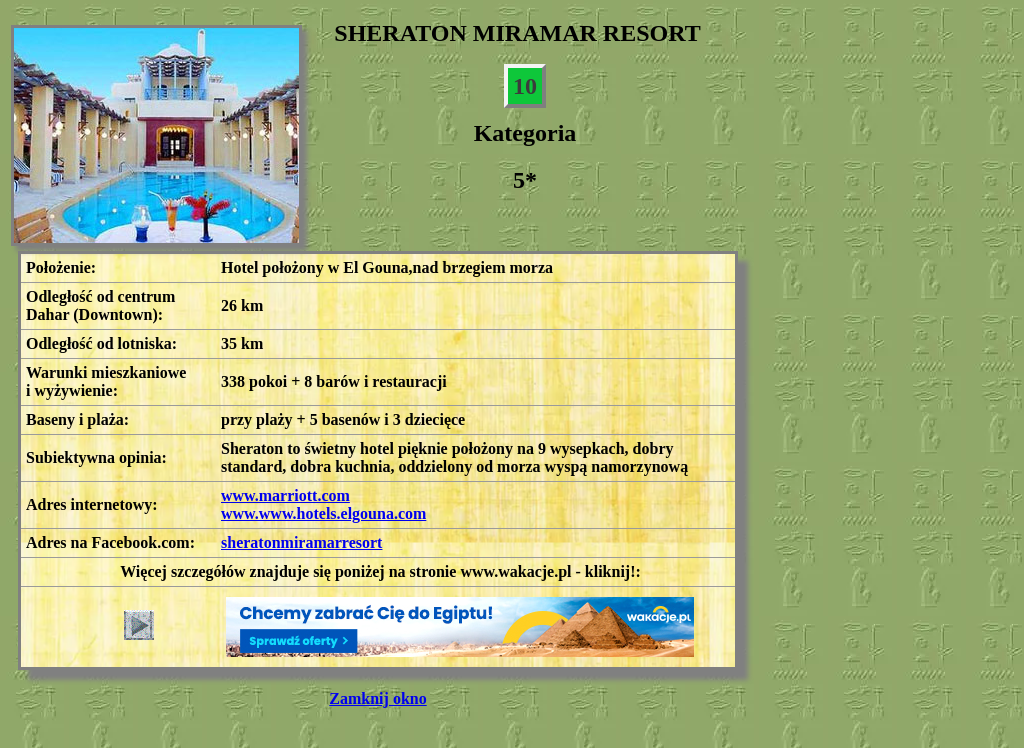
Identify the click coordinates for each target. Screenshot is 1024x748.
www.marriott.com (285, 495)
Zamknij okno (377, 698)
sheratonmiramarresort (301, 542)
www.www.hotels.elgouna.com (323, 513)
